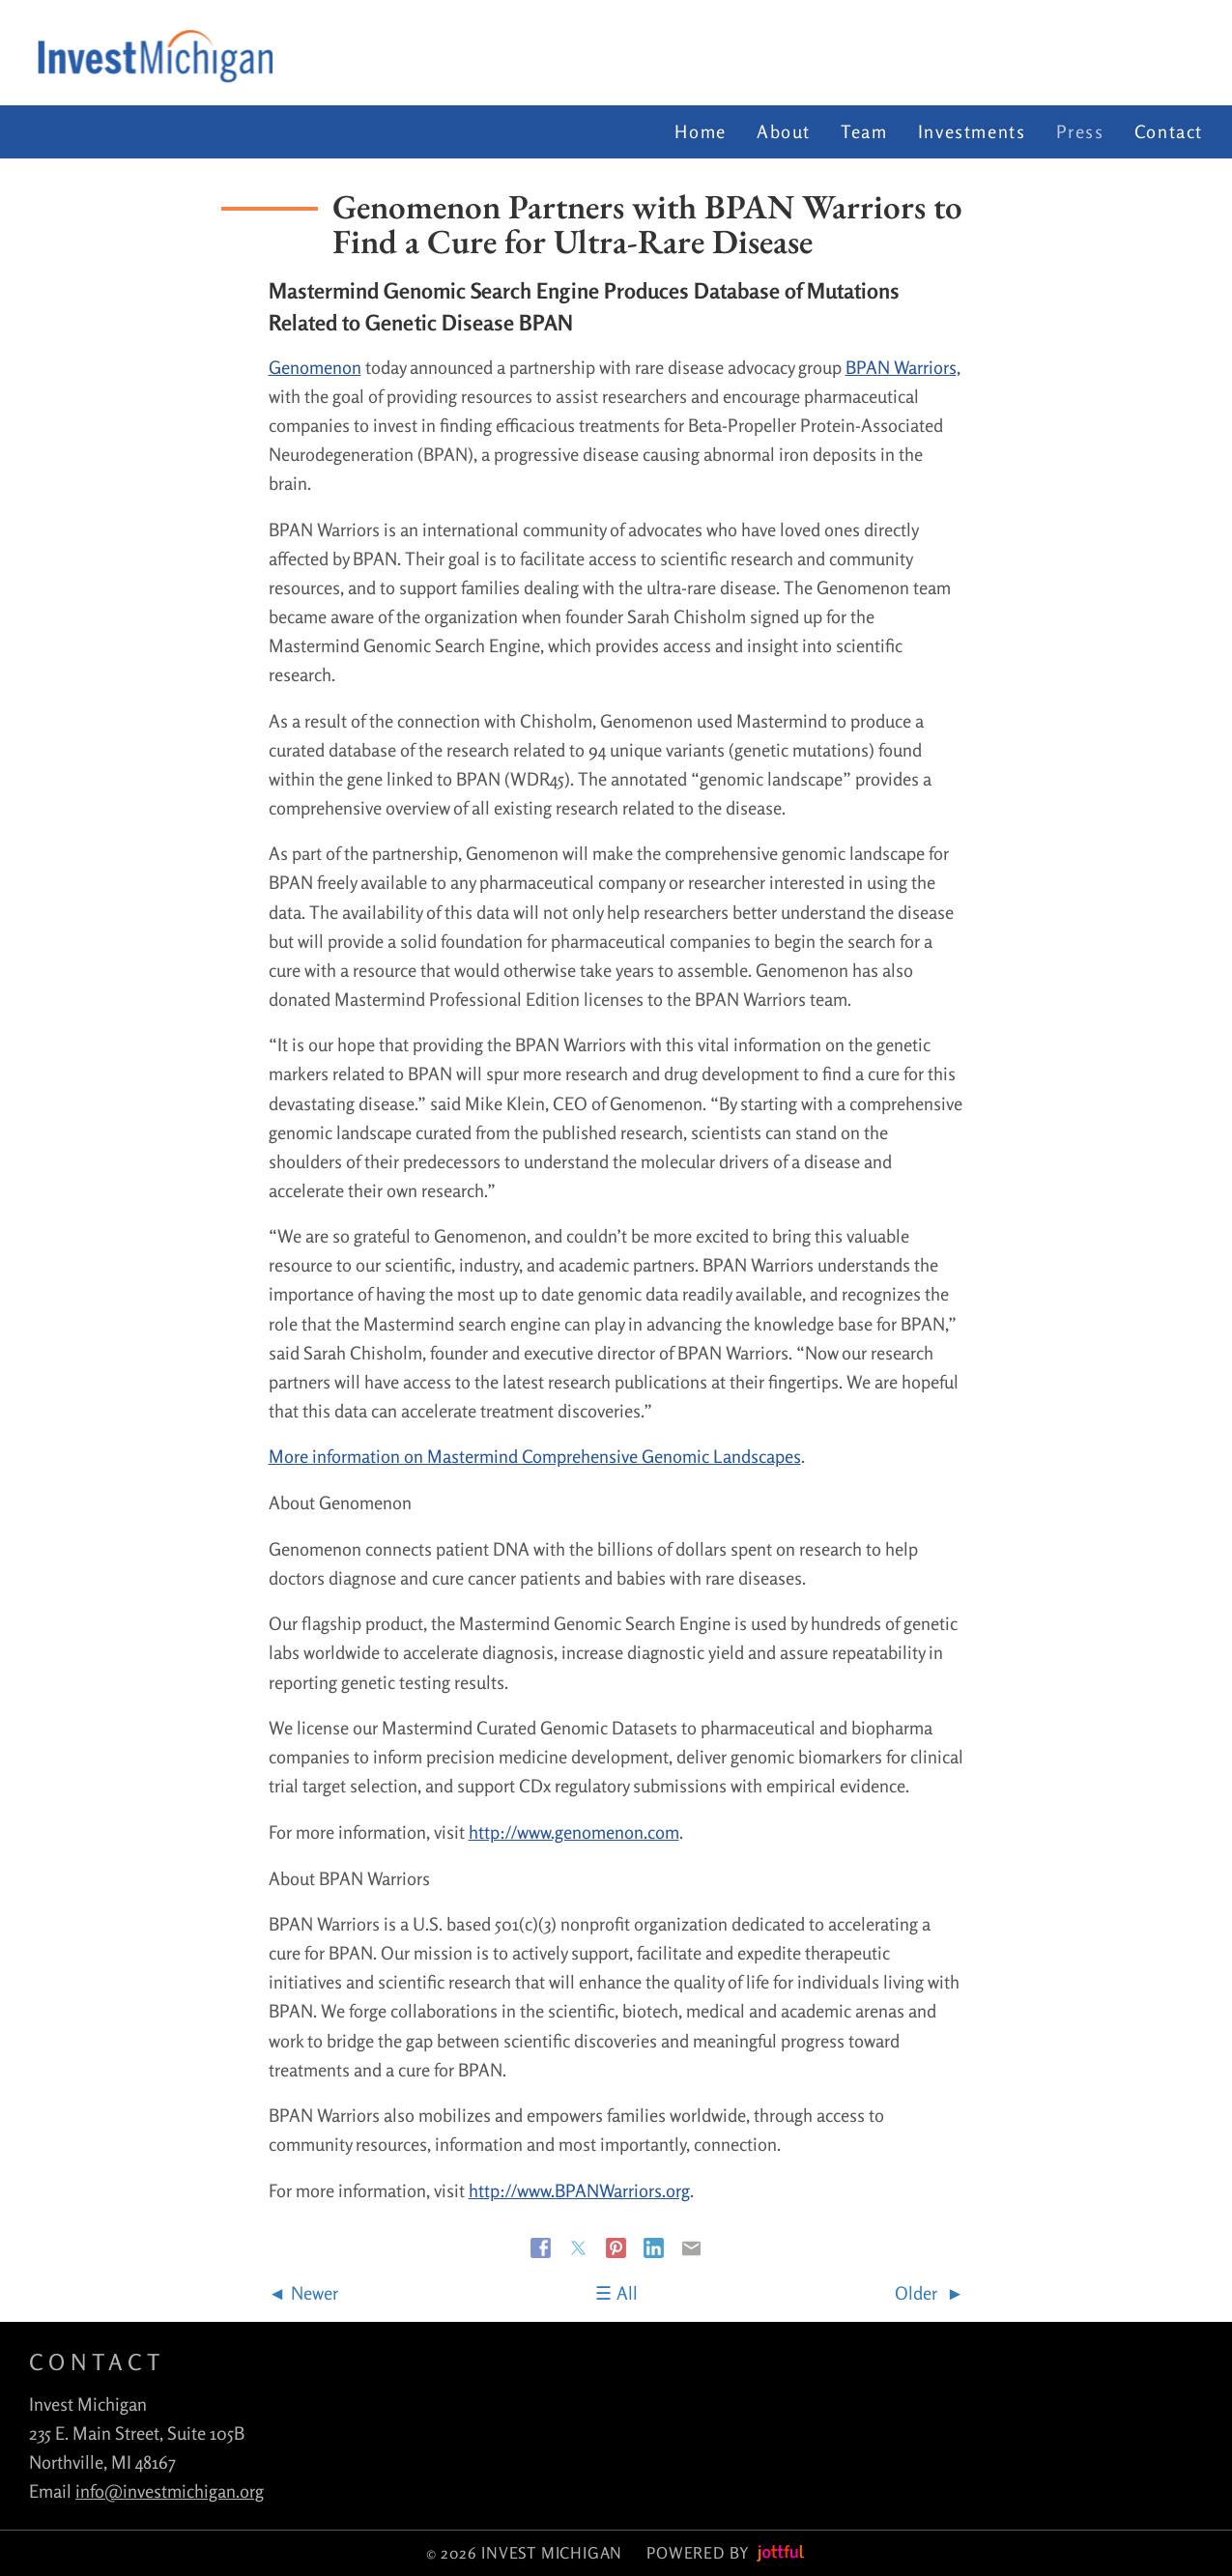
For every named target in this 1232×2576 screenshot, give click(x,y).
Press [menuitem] (1080, 131)
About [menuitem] (784, 131)
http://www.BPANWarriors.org (579, 2190)
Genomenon (315, 367)
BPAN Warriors (901, 367)
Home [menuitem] (700, 131)
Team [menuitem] (864, 131)
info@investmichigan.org (169, 2491)
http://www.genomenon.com (574, 1832)
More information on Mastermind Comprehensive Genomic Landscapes (535, 1456)
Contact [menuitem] (1168, 131)
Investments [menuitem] (972, 131)
